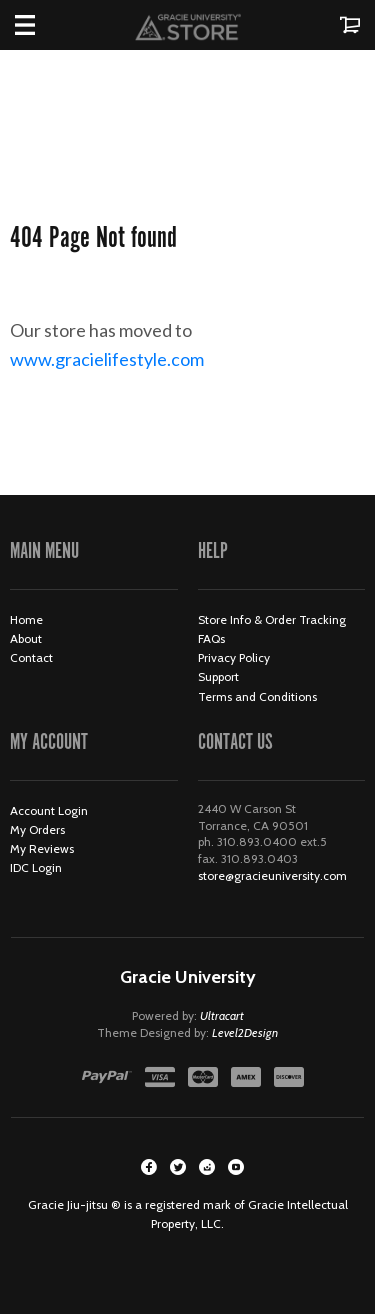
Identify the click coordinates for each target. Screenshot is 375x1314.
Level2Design (245, 1032)
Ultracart (222, 1015)
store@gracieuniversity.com (272, 875)
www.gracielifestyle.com (125, 359)
